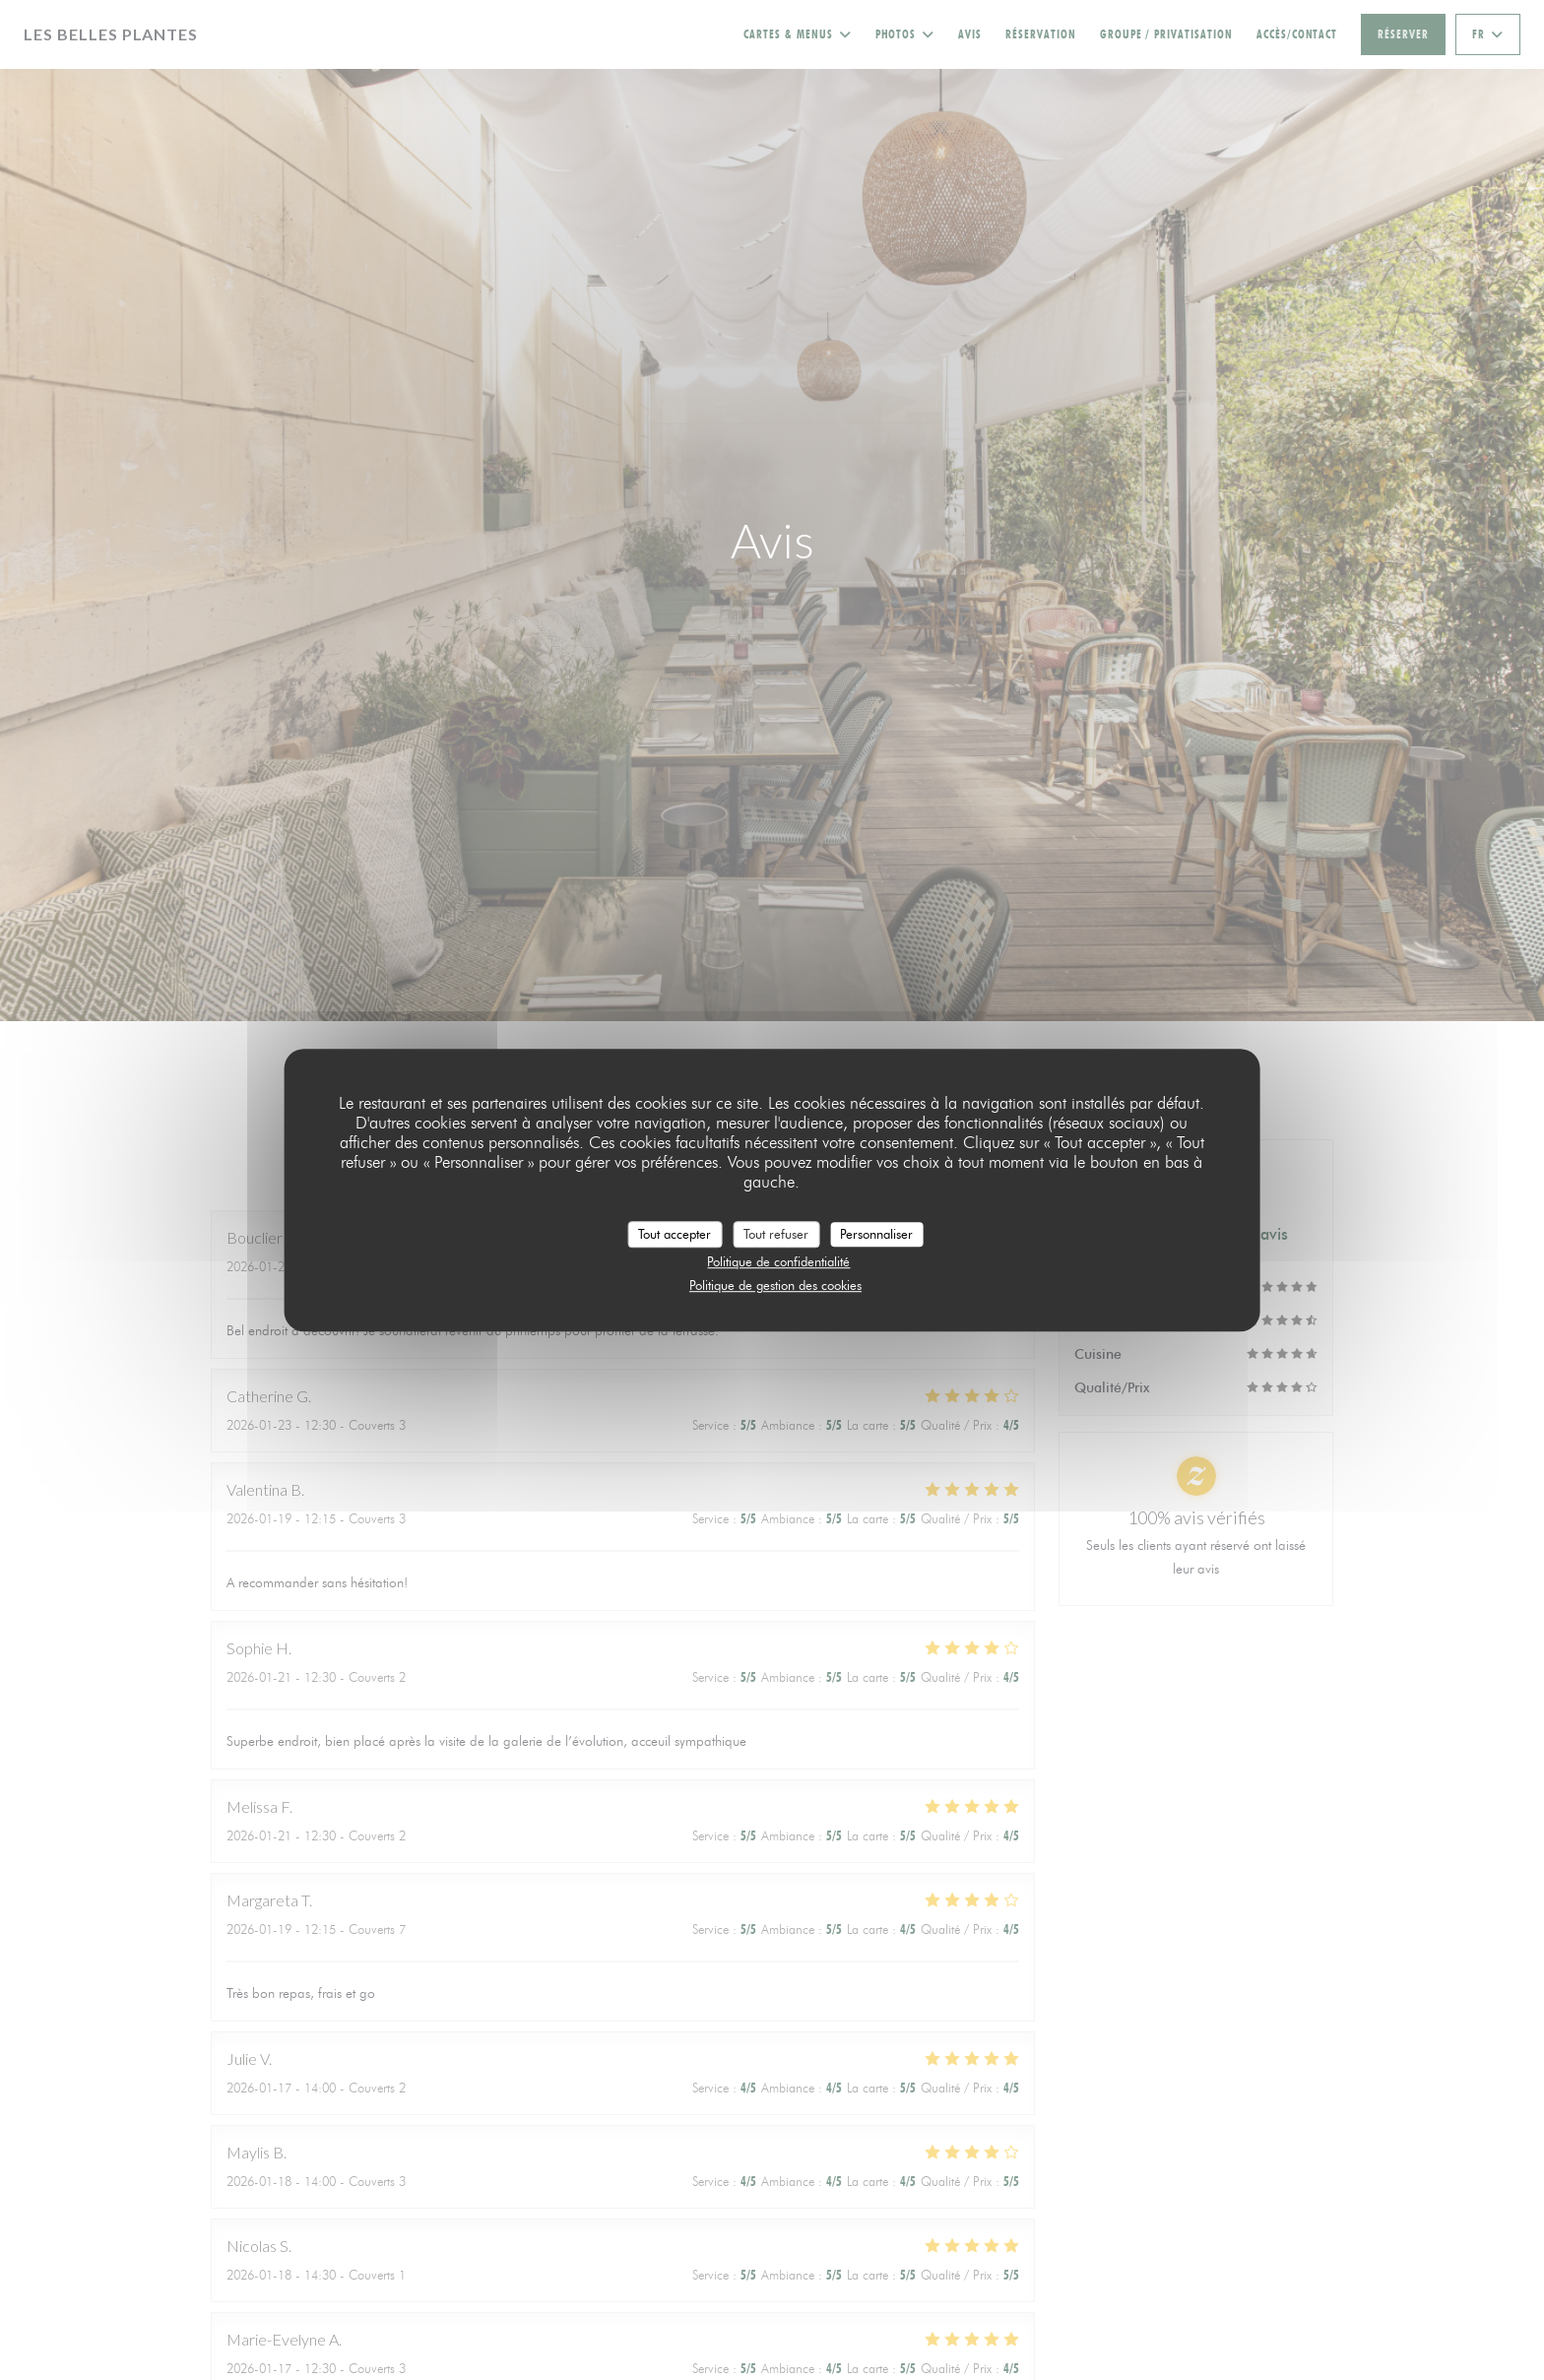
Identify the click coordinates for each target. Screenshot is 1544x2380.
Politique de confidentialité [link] (778, 1261)
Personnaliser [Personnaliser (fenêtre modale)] (876, 1234)
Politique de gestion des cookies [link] (775, 1285)
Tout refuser (775, 1234)
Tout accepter (674, 1234)
